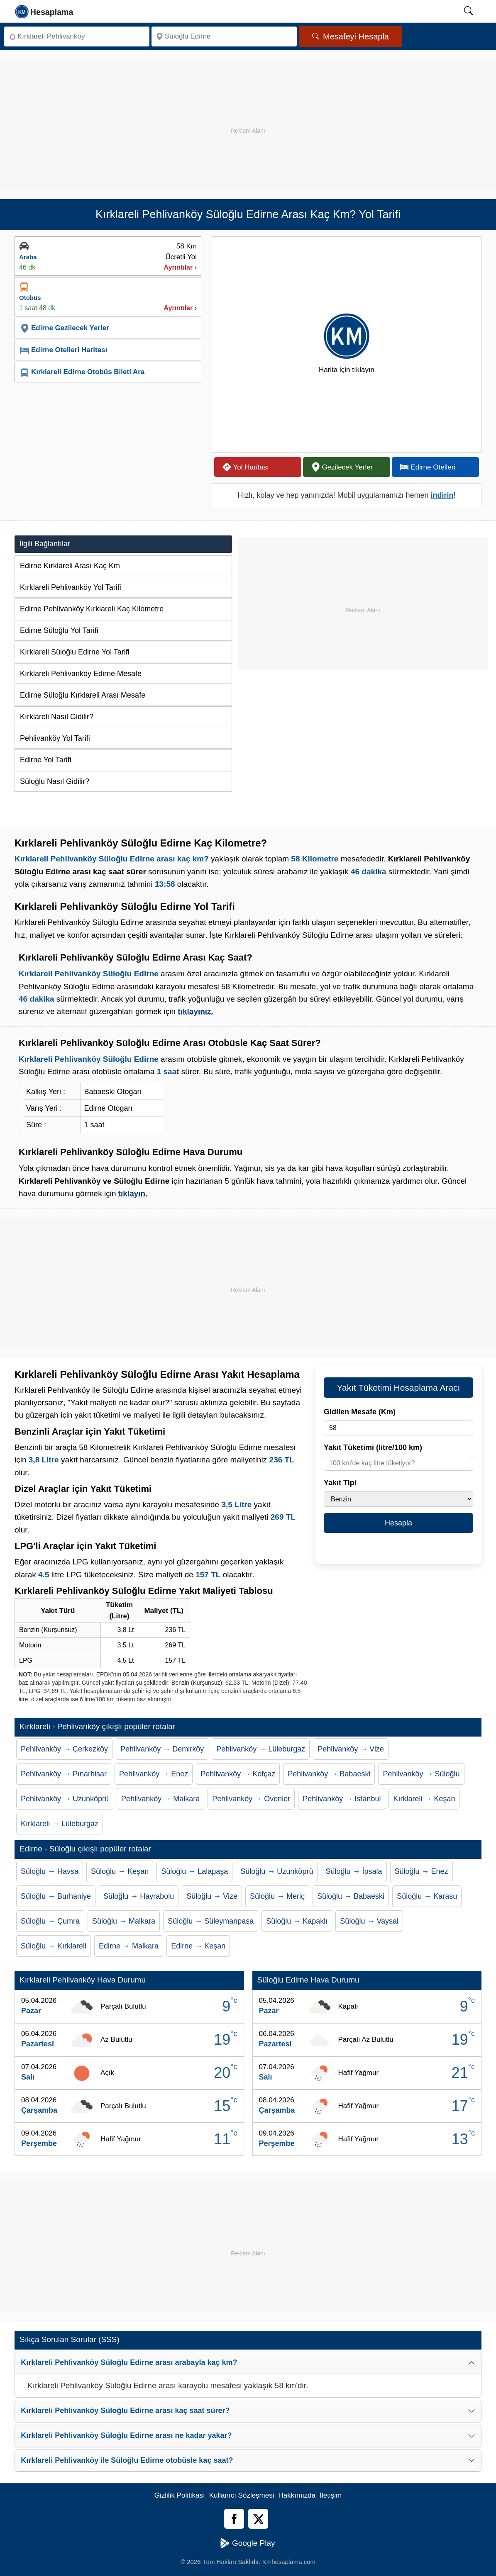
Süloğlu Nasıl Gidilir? (54, 781)
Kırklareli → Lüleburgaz (59, 1823)
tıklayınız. (195, 1011)
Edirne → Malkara (129, 1946)
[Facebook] (234, 2519)
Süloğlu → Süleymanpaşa (211, 1921)
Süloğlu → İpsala (353, 1871)
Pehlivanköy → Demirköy (162, 1749)
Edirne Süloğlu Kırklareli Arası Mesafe (82, 695)
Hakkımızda (297, 2495)
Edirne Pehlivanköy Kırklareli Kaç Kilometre (92, 609)
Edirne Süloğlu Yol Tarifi (59, 630)
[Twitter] (258, 2519)
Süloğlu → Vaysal (369, 1921)
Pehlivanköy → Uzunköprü (65, 1799)
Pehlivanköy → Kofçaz (237, 1774)
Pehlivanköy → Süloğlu (421, 1774)
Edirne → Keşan (198, 1946)
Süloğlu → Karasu (427, 1896)
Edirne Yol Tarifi (45, 760)
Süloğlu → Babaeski (350, 1896)
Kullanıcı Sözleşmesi (241, 2495)
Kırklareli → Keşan (424, 1799)
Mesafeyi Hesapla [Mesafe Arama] (350, 36)
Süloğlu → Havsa (49, 1871)
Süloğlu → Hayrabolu (138, 1896)
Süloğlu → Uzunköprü (276, 1871)
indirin (442, 495)
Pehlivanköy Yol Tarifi (55, 738)
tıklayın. (133, 1193)
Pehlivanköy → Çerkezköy (64, 1749)
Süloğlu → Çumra (50, 1921)
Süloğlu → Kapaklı (296, 1921)
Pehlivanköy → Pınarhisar (64, 1774)
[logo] (44, 11)
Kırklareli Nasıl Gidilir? (56, 717)
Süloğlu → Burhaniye (56, 1896)
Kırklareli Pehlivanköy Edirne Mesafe (81, 673)
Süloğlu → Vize (211, 1896)
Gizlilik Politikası (179, 2495)
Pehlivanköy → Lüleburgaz (260, 1749)
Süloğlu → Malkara (123, 1921)
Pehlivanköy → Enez (153, 1774)
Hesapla (398, 1523)
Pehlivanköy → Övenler (251, 1799)
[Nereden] (76, 36)
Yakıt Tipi (340, 1483)
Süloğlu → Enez (421, 1871)
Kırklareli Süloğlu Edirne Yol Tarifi (74, 652)
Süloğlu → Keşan (120, 1871)
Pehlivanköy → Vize (351, 1749)
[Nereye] (224, 36)
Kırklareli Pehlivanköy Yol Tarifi (70, 587)
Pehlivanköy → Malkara (160, 1799)
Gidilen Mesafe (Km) (360, 1412)
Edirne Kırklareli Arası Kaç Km (70, 566)
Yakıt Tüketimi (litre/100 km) (373, 1447)
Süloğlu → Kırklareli (53, 1946)
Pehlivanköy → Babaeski (329, 1774)
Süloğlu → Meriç (277, 1896)
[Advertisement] (248, 116)
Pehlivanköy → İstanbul (342, 1799)
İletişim (331, 2495)
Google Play (247, 2543)
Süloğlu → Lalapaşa (194, 1871)
